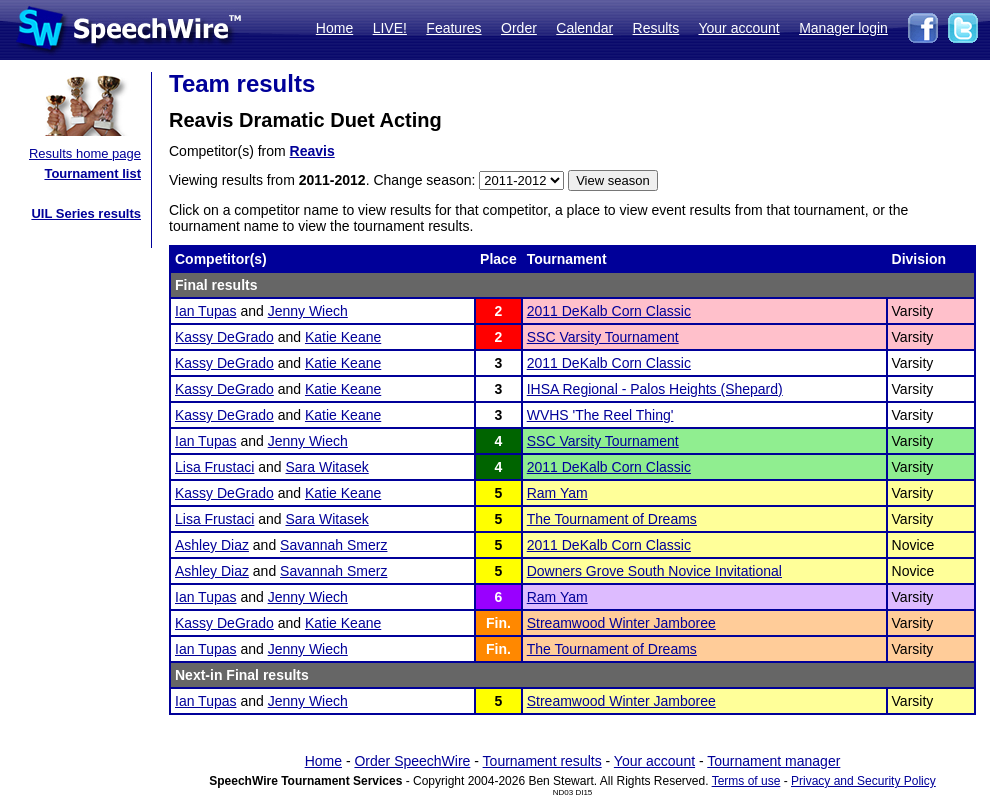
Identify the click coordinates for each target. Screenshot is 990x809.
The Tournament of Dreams (612, 519)
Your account (738, 28)
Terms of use (746, 781)
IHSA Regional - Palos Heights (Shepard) (655, 389)
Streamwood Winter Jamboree (621, 623)
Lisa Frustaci (214, 467)
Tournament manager (773, 761)
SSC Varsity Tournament (603, 337)
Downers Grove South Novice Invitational (654, 571)
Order (519, 28)
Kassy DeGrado (224, 337)
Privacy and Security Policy (863, 781)
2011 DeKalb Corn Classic (609, 311)
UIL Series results (86, 213)
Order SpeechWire (412, 761)
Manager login (843, 28)
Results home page (85, 153)
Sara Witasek (327, 467)
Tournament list (92, 173)
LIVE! (390, 28)
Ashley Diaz (212, 545)
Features (453, 28)
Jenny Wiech (308, 311)
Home (334, 28)
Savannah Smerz (333, 545)
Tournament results (542, 761)
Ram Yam (557, 493)
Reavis (312, 151)
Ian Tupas (206, 311)
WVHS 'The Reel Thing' (600, 415)
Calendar (584, 28)
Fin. (498, 623)
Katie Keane (343, 337)
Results (656, 28)
